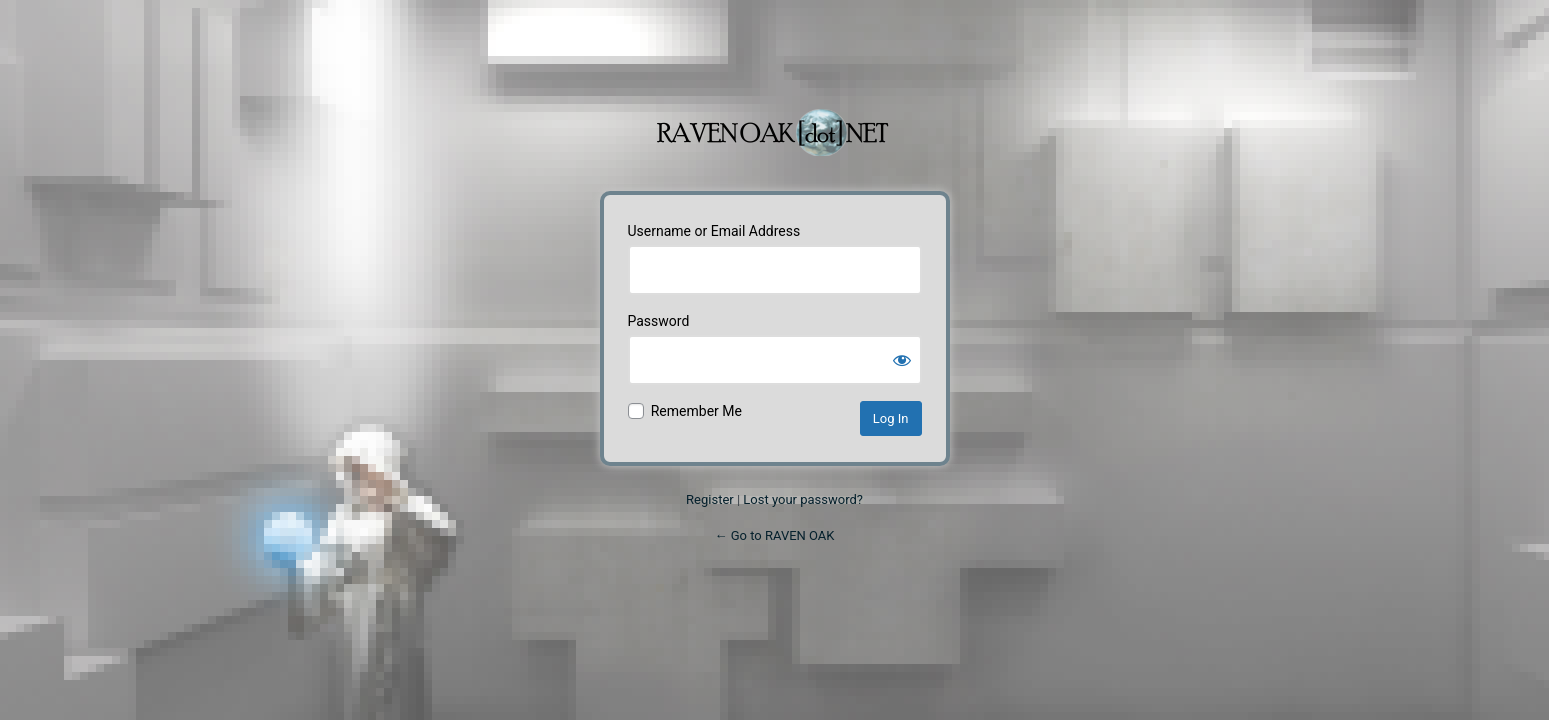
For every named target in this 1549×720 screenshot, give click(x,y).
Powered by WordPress (775, 122)
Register (710, 499)
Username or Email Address (714, 231)
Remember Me (696, 411)
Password (659, 321)
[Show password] (902, 360)
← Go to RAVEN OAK (774, 535)
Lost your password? (803, 499)
